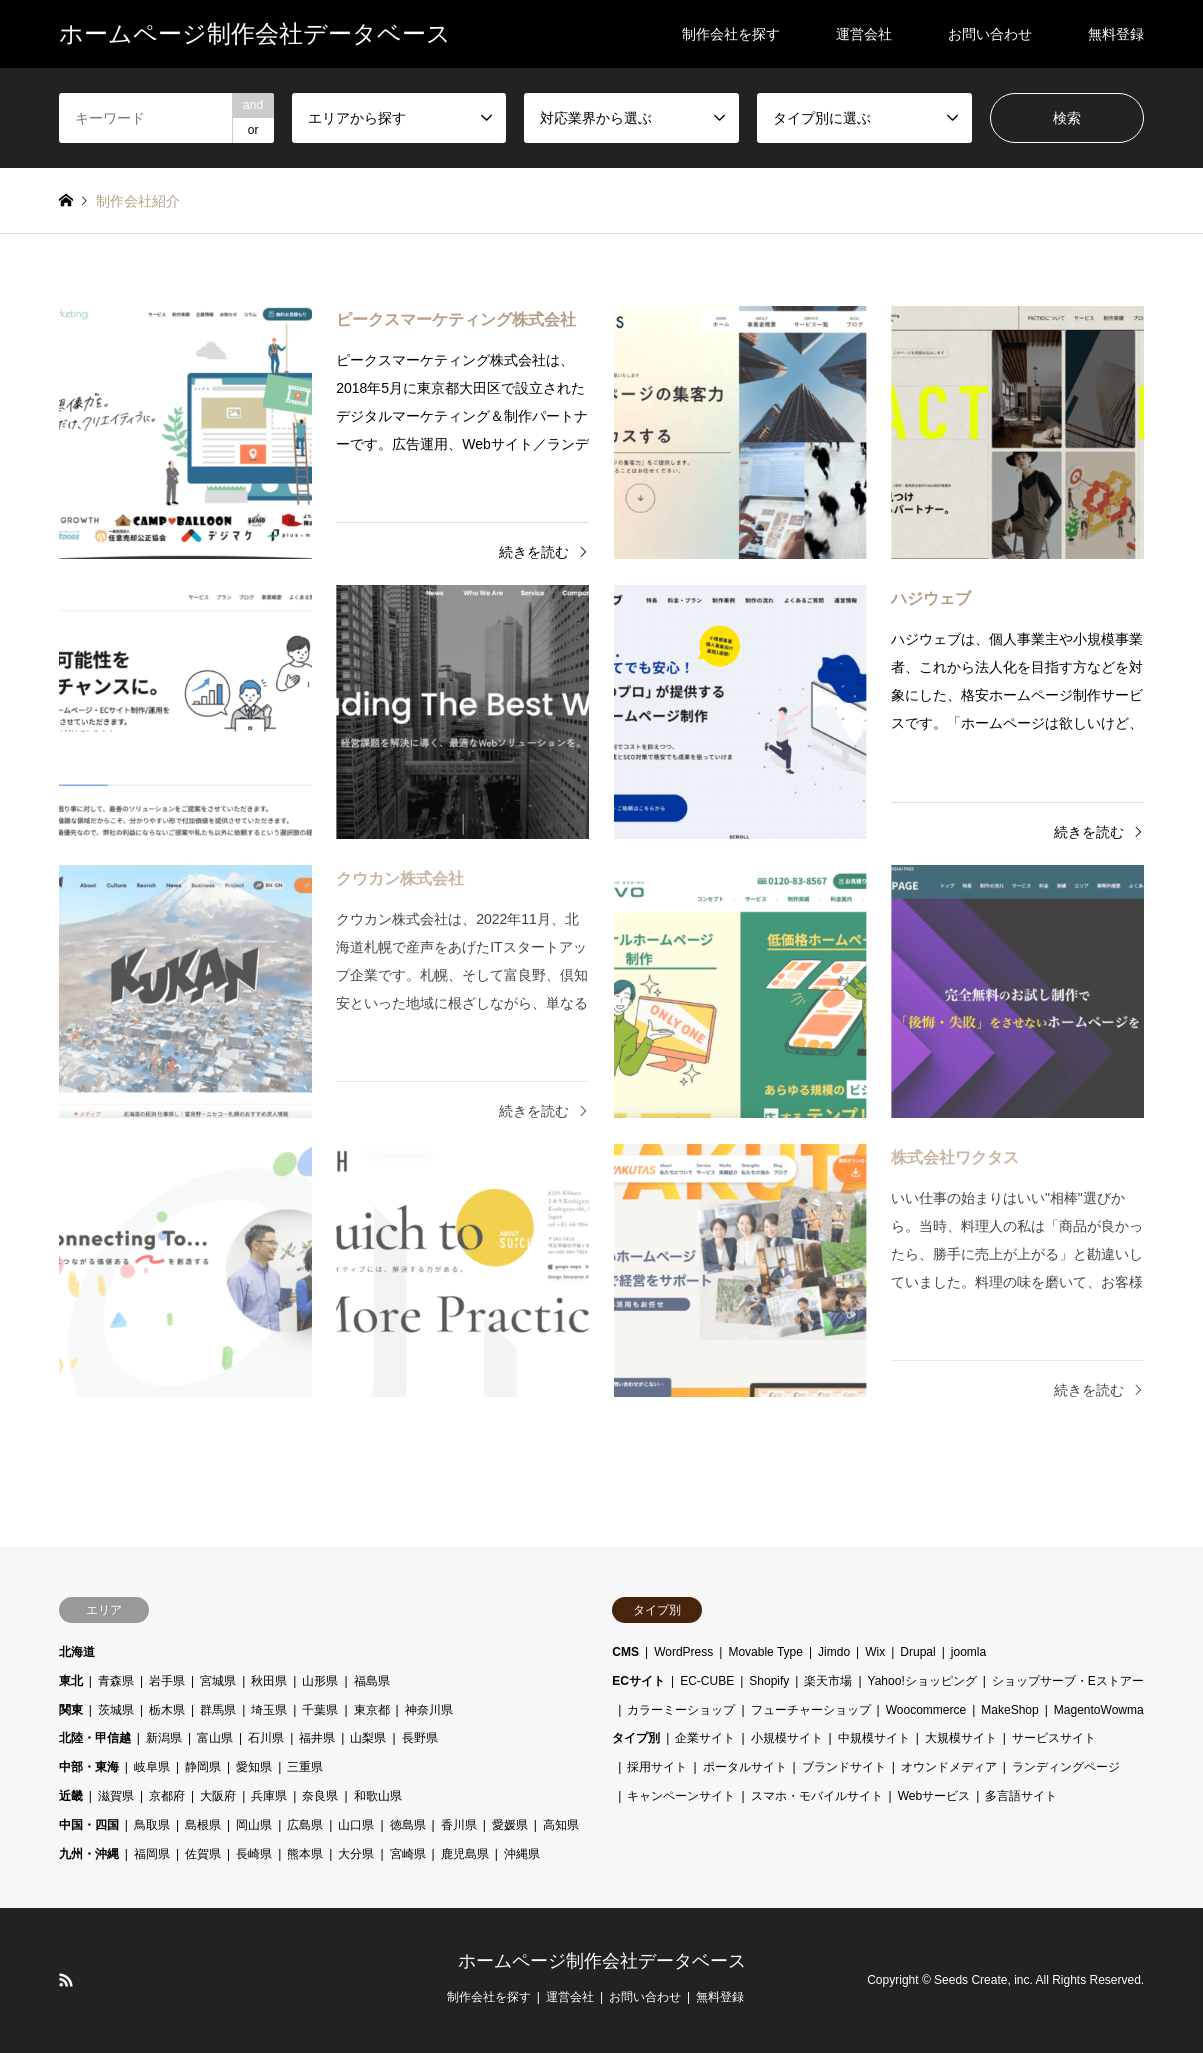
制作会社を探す (731, 34)
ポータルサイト (745, 1767)
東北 (71, 1681)
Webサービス (934, 1796)
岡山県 (254, 1825)
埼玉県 (269, 1710)
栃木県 (167, 1710)
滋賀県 (116, 1796)
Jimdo (834, 1652)
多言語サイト (1021, 1796)
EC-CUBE (707, 1681)
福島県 (372, 1681)
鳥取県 (152, 1825)
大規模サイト (961, 1738)
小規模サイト (787, 1738)
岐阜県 (152, 1767)
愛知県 (254, 1767)
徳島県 (408, 1825)
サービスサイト (1054, 1738)
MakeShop (1009, 1710)
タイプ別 (636, 1738)
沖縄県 (522, 1854)
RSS (66, 1980)
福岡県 (152, 1854)
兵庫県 (269, 1796)
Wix (875, 1652)
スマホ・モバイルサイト (817, 1796)
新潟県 (164, 1738)
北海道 (77, 1652)
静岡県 (203, 1767)
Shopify (769, 1681)
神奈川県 (429, 1710)
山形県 (320, 1681)
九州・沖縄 (89, 1854)
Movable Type (765, 1652)
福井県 (317, 1738)
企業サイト (705, 1738)
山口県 (356, 1825)
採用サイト (657, 1767)
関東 (71, 1710)
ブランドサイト (844, 1767)
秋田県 (269, 1681)
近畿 (71, 1796)
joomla (968, 1652)
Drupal (917, 1652)
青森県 (116, 1681)
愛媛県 (510, 1825)
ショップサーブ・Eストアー (1068, 1681)
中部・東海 (89, 1767)
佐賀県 (203, 1854)
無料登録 (1116, 34)
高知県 (561, 1825)
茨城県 (116, 1710)
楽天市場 (828, 1681)
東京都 (372, 1710)
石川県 (266, 1738)
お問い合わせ (990, 34)
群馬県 (218, 1710)
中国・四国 (89, 1825)
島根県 (203, 1825)
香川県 (459, 1825)
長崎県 (254, 1854)
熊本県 (305, 1854)
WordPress (683, 1652)
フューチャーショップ (811, 1710)
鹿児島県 (465, 1854)
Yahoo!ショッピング (922, 1681)
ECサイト (638, 1681)
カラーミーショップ (681, 1710)
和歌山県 (378, 1796)
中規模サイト (874, 1738)
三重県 (305, 1767)
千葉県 (320, 1710)
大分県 (356, 1854)
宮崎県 (408, 1854)
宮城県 (218, 1681)
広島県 (305, 1825)
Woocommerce (926, 1710)
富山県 (215, 1738)
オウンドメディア (949, 1767)
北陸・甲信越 (95, 1738)
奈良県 (320, 1796)
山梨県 (368, 1738)
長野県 (420, 1738)
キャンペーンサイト (681, 1796)
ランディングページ (1066, 1767)
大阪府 (218, 1796)
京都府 (167, 1796)
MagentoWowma (1099, 1710)
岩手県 (167, 1681)
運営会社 (864, 34)
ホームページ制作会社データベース (602, 1961)
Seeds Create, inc (981, 1980)
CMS (625, 1652)
